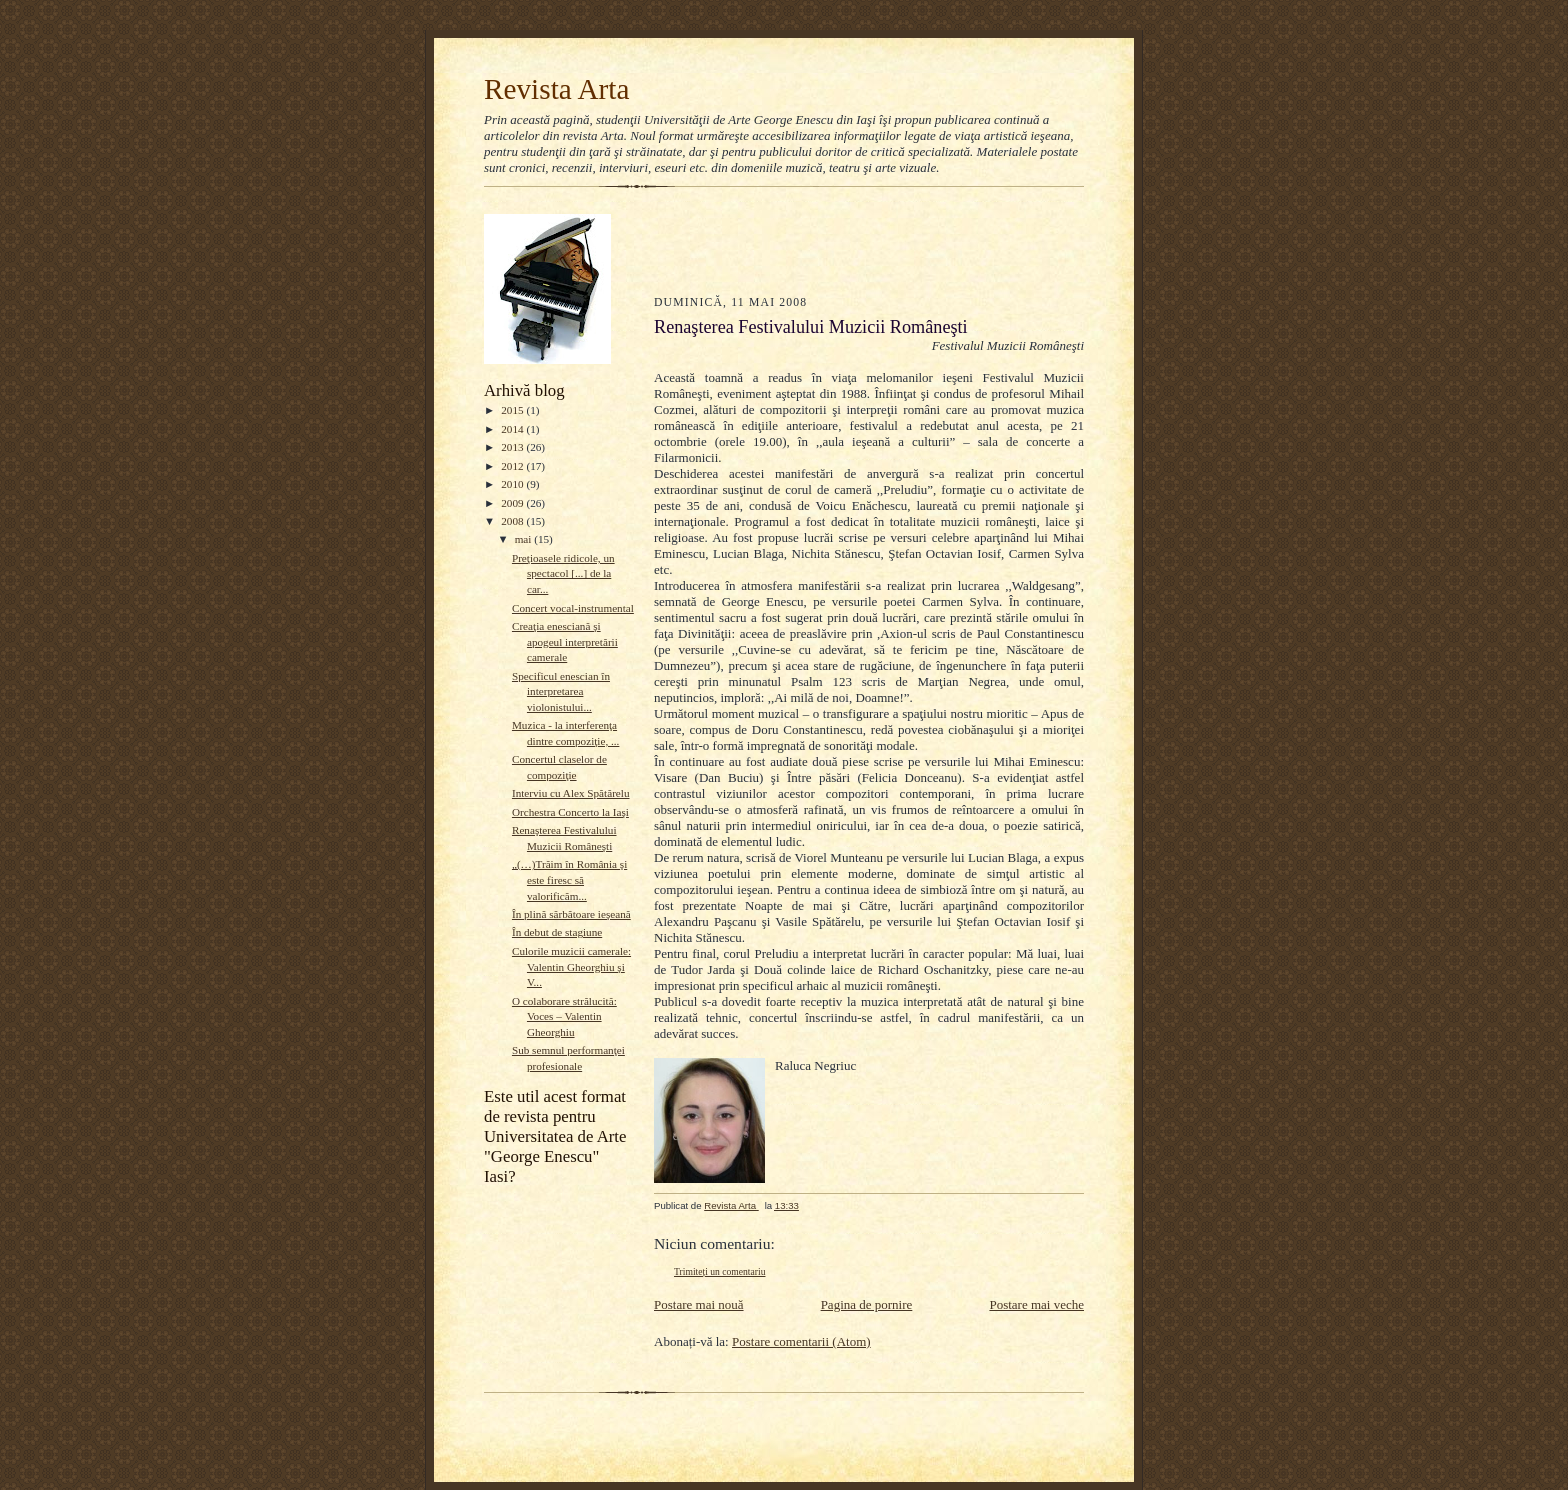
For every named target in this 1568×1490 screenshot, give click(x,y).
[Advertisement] (771, 238)
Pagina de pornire (867, 1304)
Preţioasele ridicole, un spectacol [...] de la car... (563, 573)
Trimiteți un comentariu (719, 1271)
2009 (513, 503)
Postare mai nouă (699, 1304)
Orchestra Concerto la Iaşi (570, 812)
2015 (513, 410)
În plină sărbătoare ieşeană (571, 914)
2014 (513, 429)
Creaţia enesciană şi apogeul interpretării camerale (565, 641)
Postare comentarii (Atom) (801, 1341)
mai (525, 539)
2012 (513, 466)
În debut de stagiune (557, 932)
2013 (513, 447)
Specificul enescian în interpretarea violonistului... (561, 691)
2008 (513, 521)
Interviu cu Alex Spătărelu (571, 793)
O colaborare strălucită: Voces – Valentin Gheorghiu (564, 1016)
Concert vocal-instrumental (573, 608)
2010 (513, 484)
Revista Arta (556, 89)
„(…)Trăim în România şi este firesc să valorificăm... (569, 879)
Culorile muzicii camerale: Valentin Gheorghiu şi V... (571, 966)
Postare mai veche (1036, 1304)
